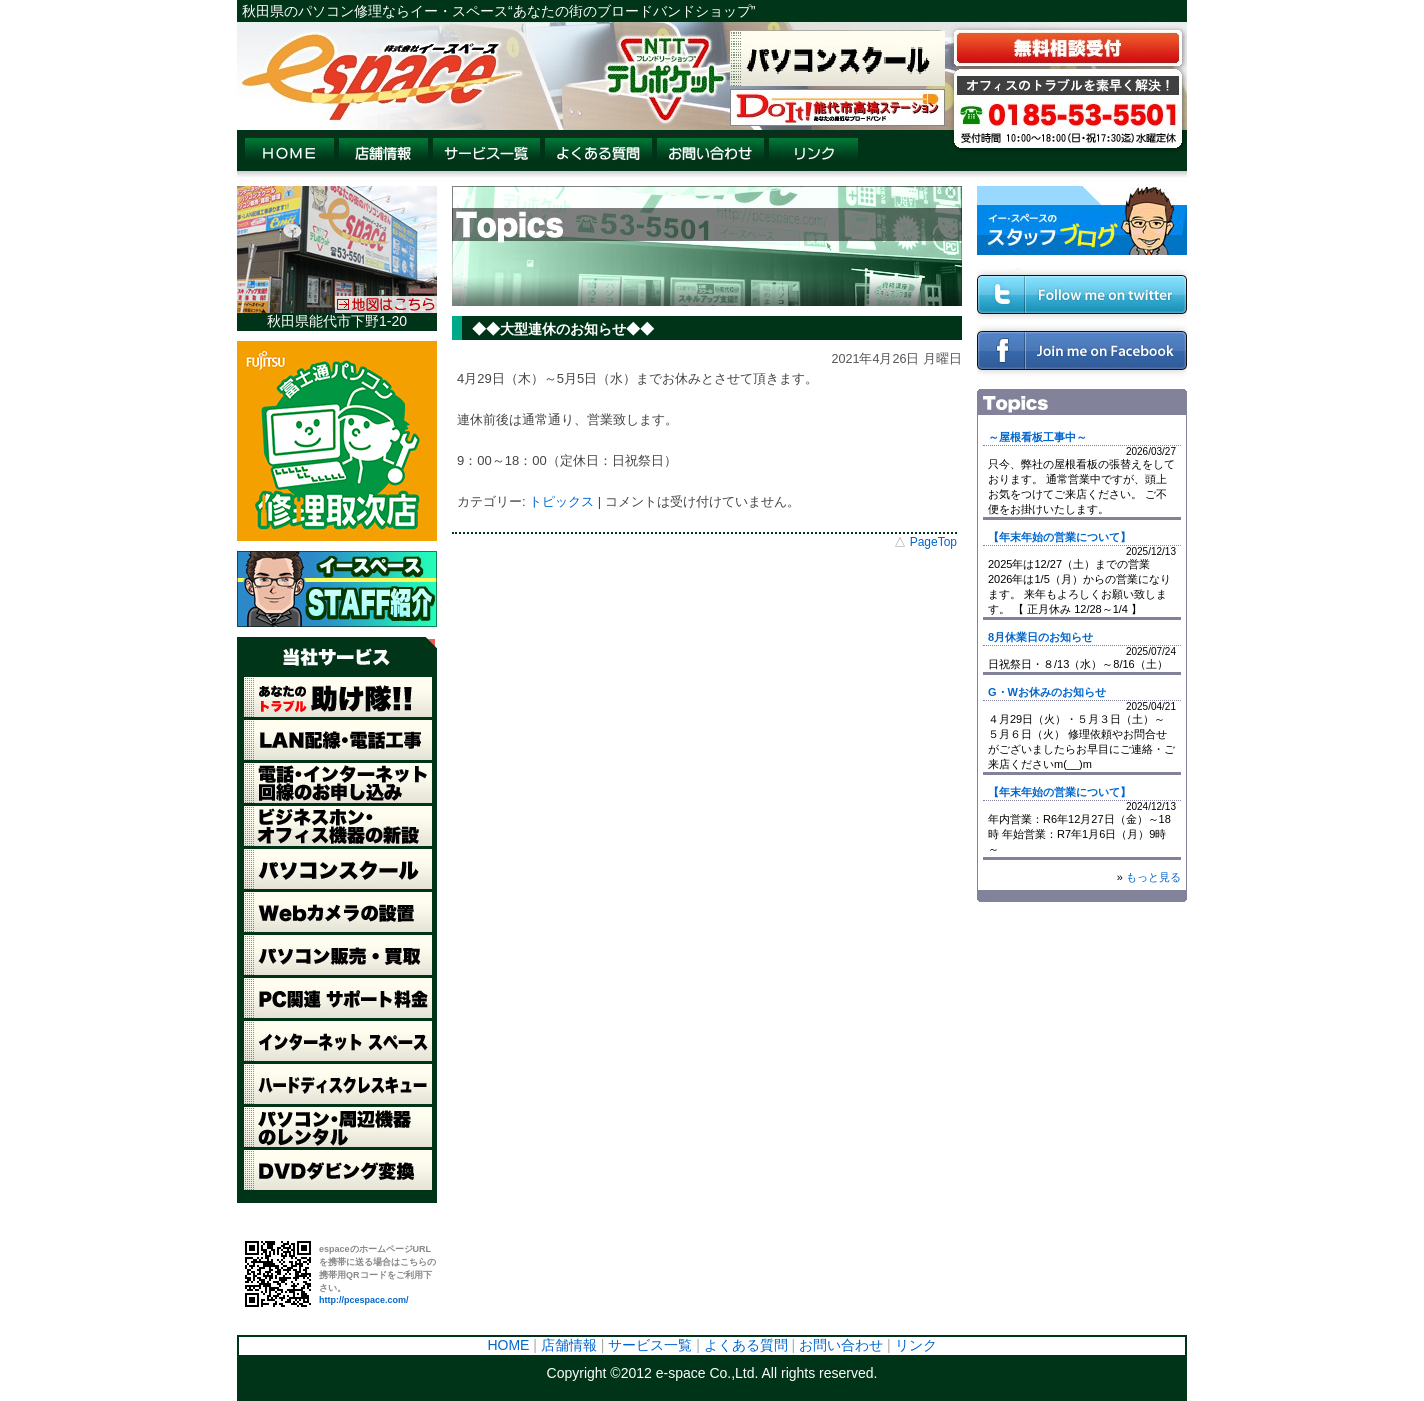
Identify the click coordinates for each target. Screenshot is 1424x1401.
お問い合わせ (841, 1345)
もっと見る (1153, 877)
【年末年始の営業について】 (1059, 537)
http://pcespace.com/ (364, 1300)
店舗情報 (569, 1345)
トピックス (561, 501)
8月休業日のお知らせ (1040, 637)
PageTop (933, 542)
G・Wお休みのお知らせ (1047, 692)
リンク (916, 1345)
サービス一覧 (650, 1345)
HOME (508, 1345)
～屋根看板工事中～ (1037, 437)
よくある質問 (746, 1345)
